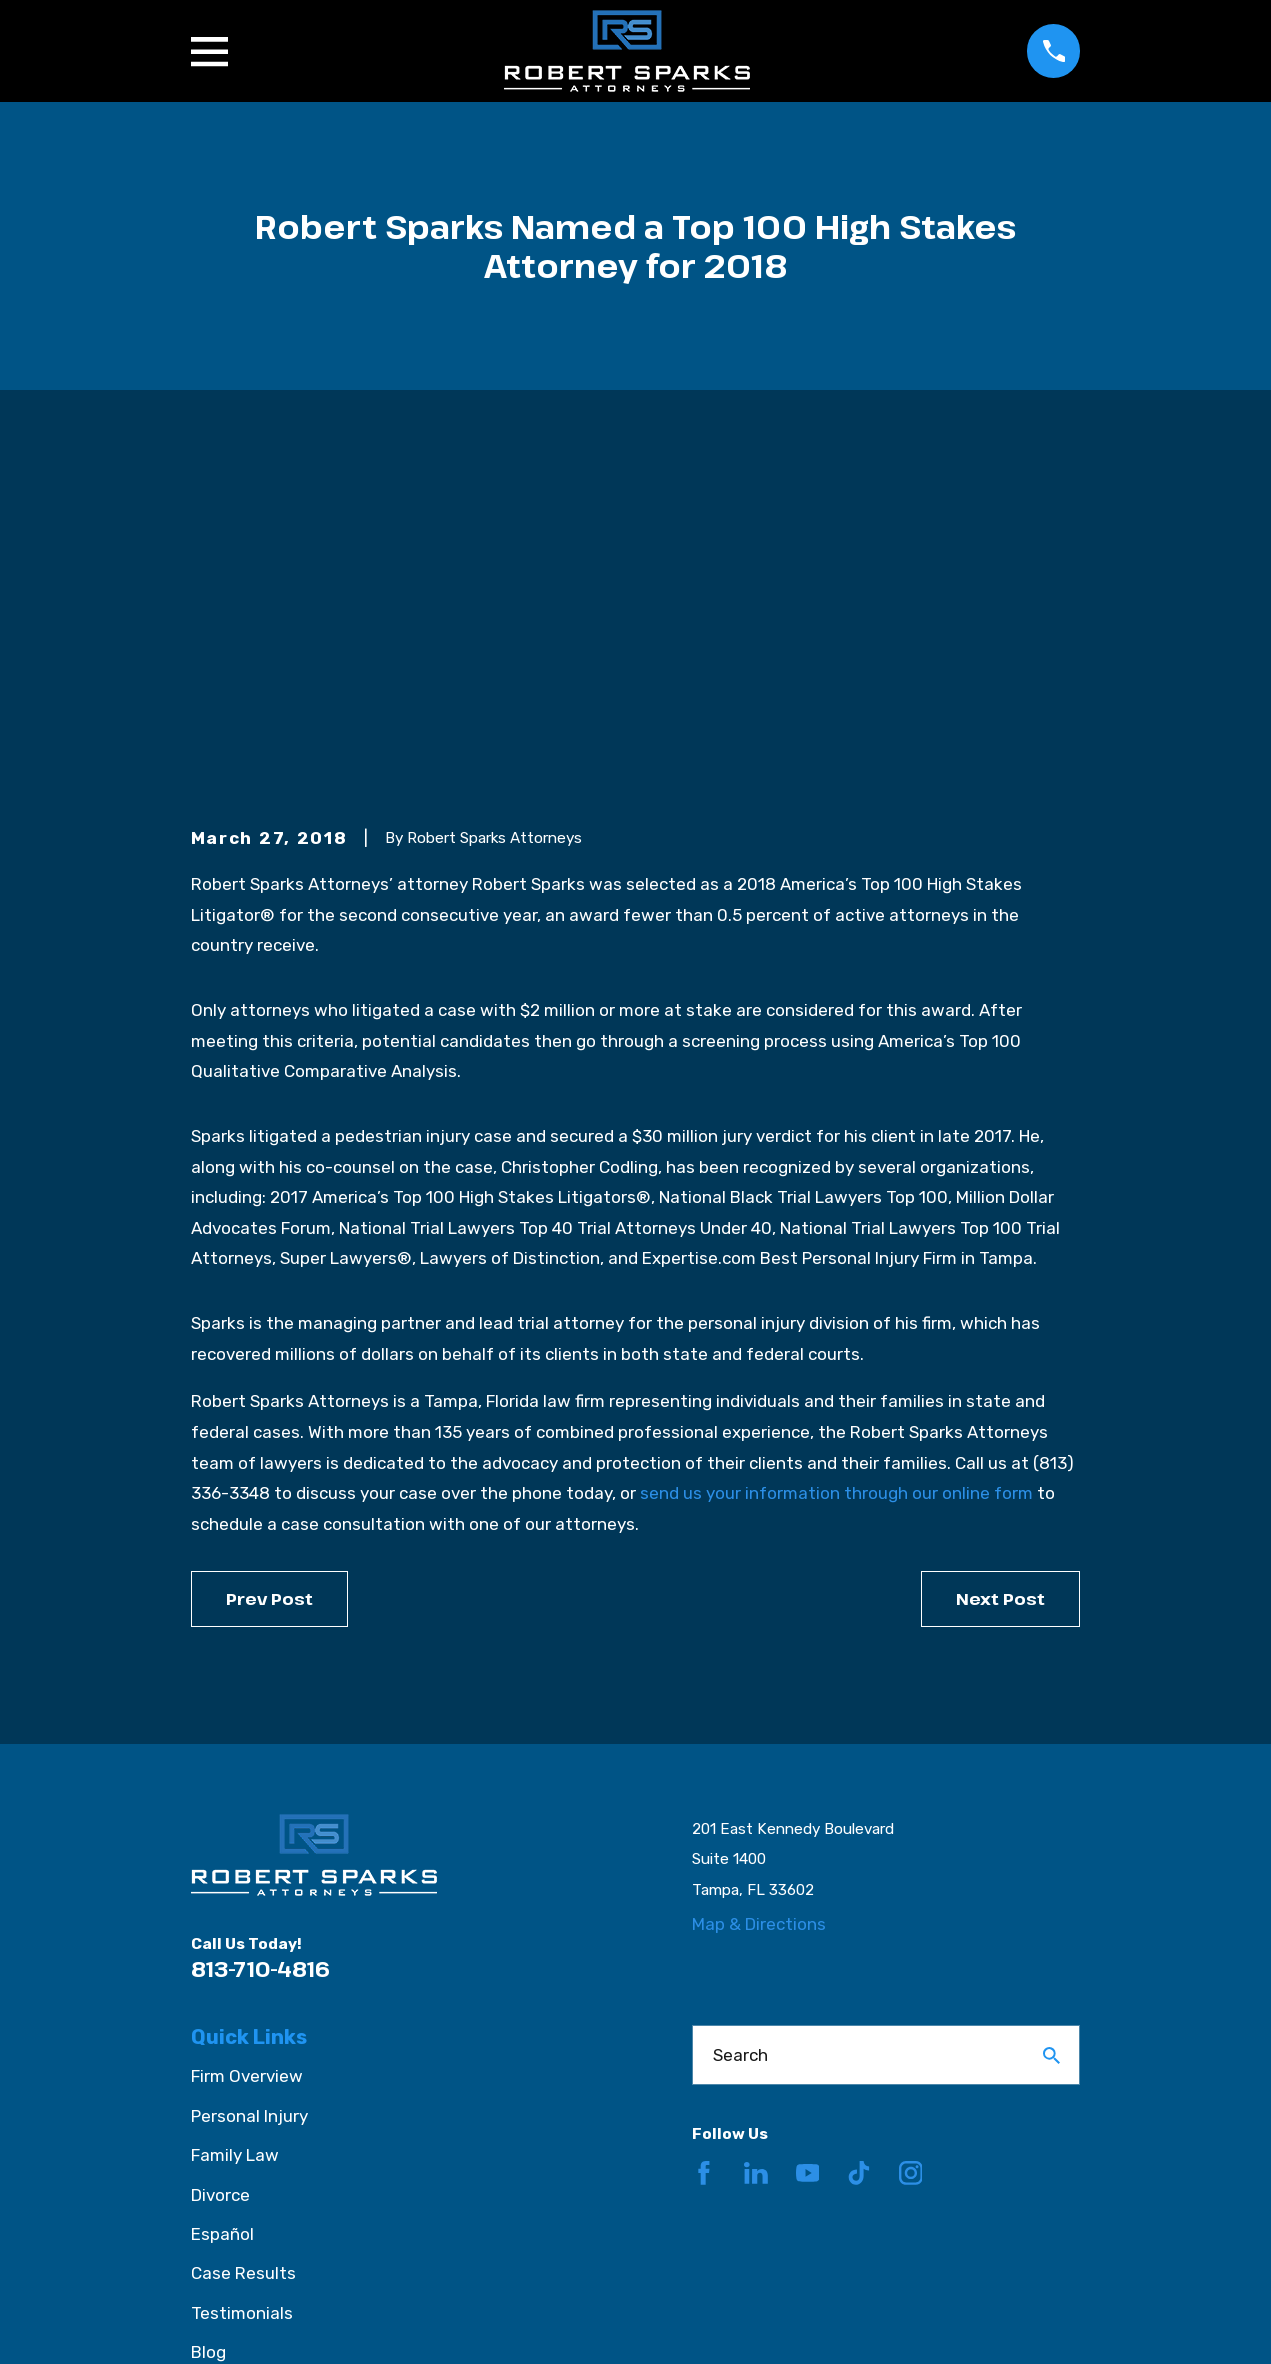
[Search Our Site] (1051, 1745)
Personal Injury (249, 1806)
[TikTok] (859, 1864)
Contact (224, 2082)
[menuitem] (219, 2323)
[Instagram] (911, 1864)
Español (222, 1924)
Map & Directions (759, 1615)
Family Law (235, 1846)
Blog (208, 2043)
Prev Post (269, 1288)
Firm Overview (247, 1767)
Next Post (1000, 1288)
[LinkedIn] (756, 1864)
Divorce (220, 1885)
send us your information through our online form (836, 1184)
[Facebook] (704, 1864)
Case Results (243, 1964)
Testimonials (242, 2003)
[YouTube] (808, 1864)
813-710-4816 (260, 1658)
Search (740, 1745)
